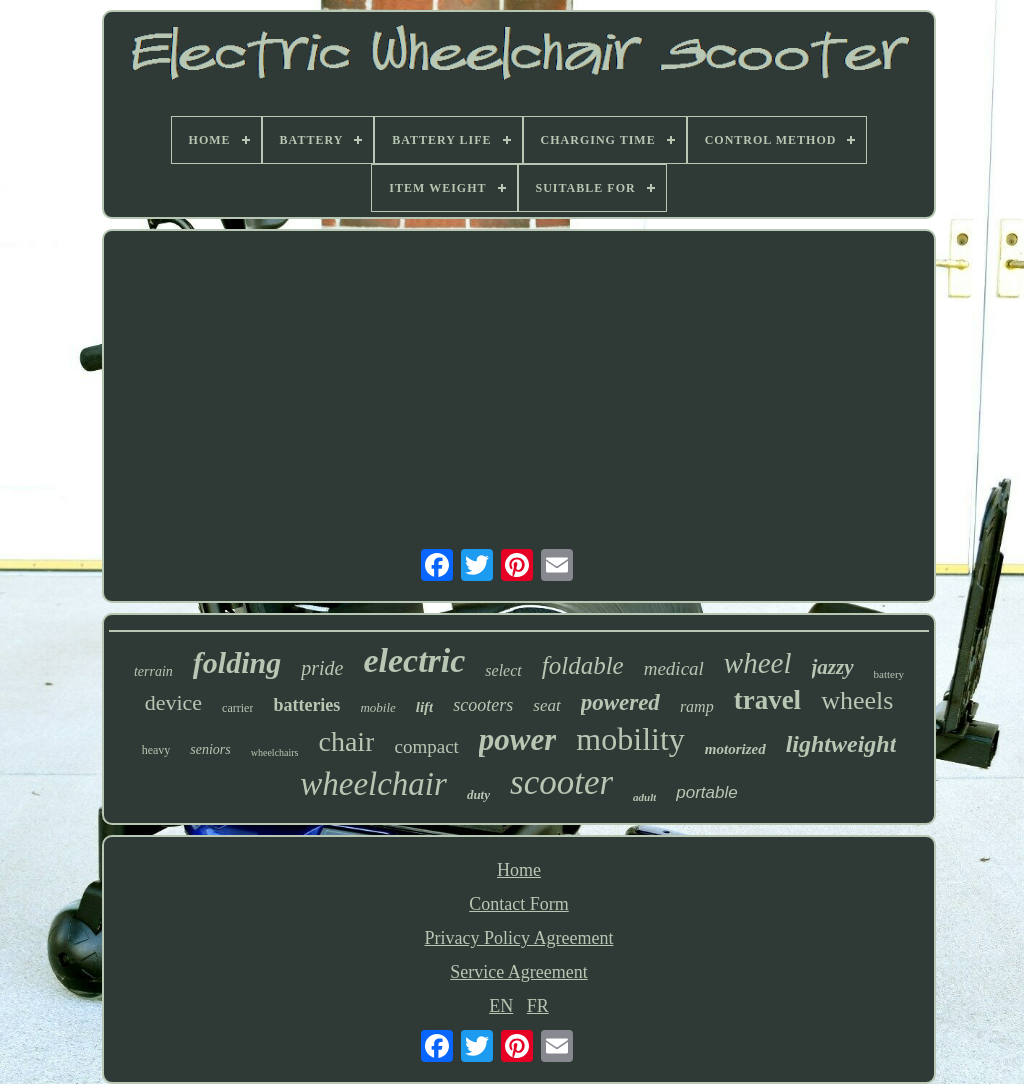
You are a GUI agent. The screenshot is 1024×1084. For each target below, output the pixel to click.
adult (644, 797)
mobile (377, 707)
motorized (735, 749)
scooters (483, 705)
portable (706, 792)
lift (425, 707)
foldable (583, 665)
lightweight (841, 744)
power (518, 739)
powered (620, 702)
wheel (758, 663)
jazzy (833, 667)
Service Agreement (518, 972)
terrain (153, 671)
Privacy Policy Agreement (519, 938)
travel (767, 700)
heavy (156, 750)
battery (889, 674)
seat (546, 705)
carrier (237, 708)
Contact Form (519, 904)
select (503, 670)
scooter (561, 782)
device (173, 702)
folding (237, 662)
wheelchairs (275, 752)
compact (426, 746)
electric (414, 660)
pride (322, 668)
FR (538, 1006)
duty (478, 794)
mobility (630, 739)
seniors (210, 749)
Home (519, 870)
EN (501, 1006)
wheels (857, 700)
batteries (306, 705)
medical (674, 668)
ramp (697, 706)
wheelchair (373, 784)
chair (347, 741)
